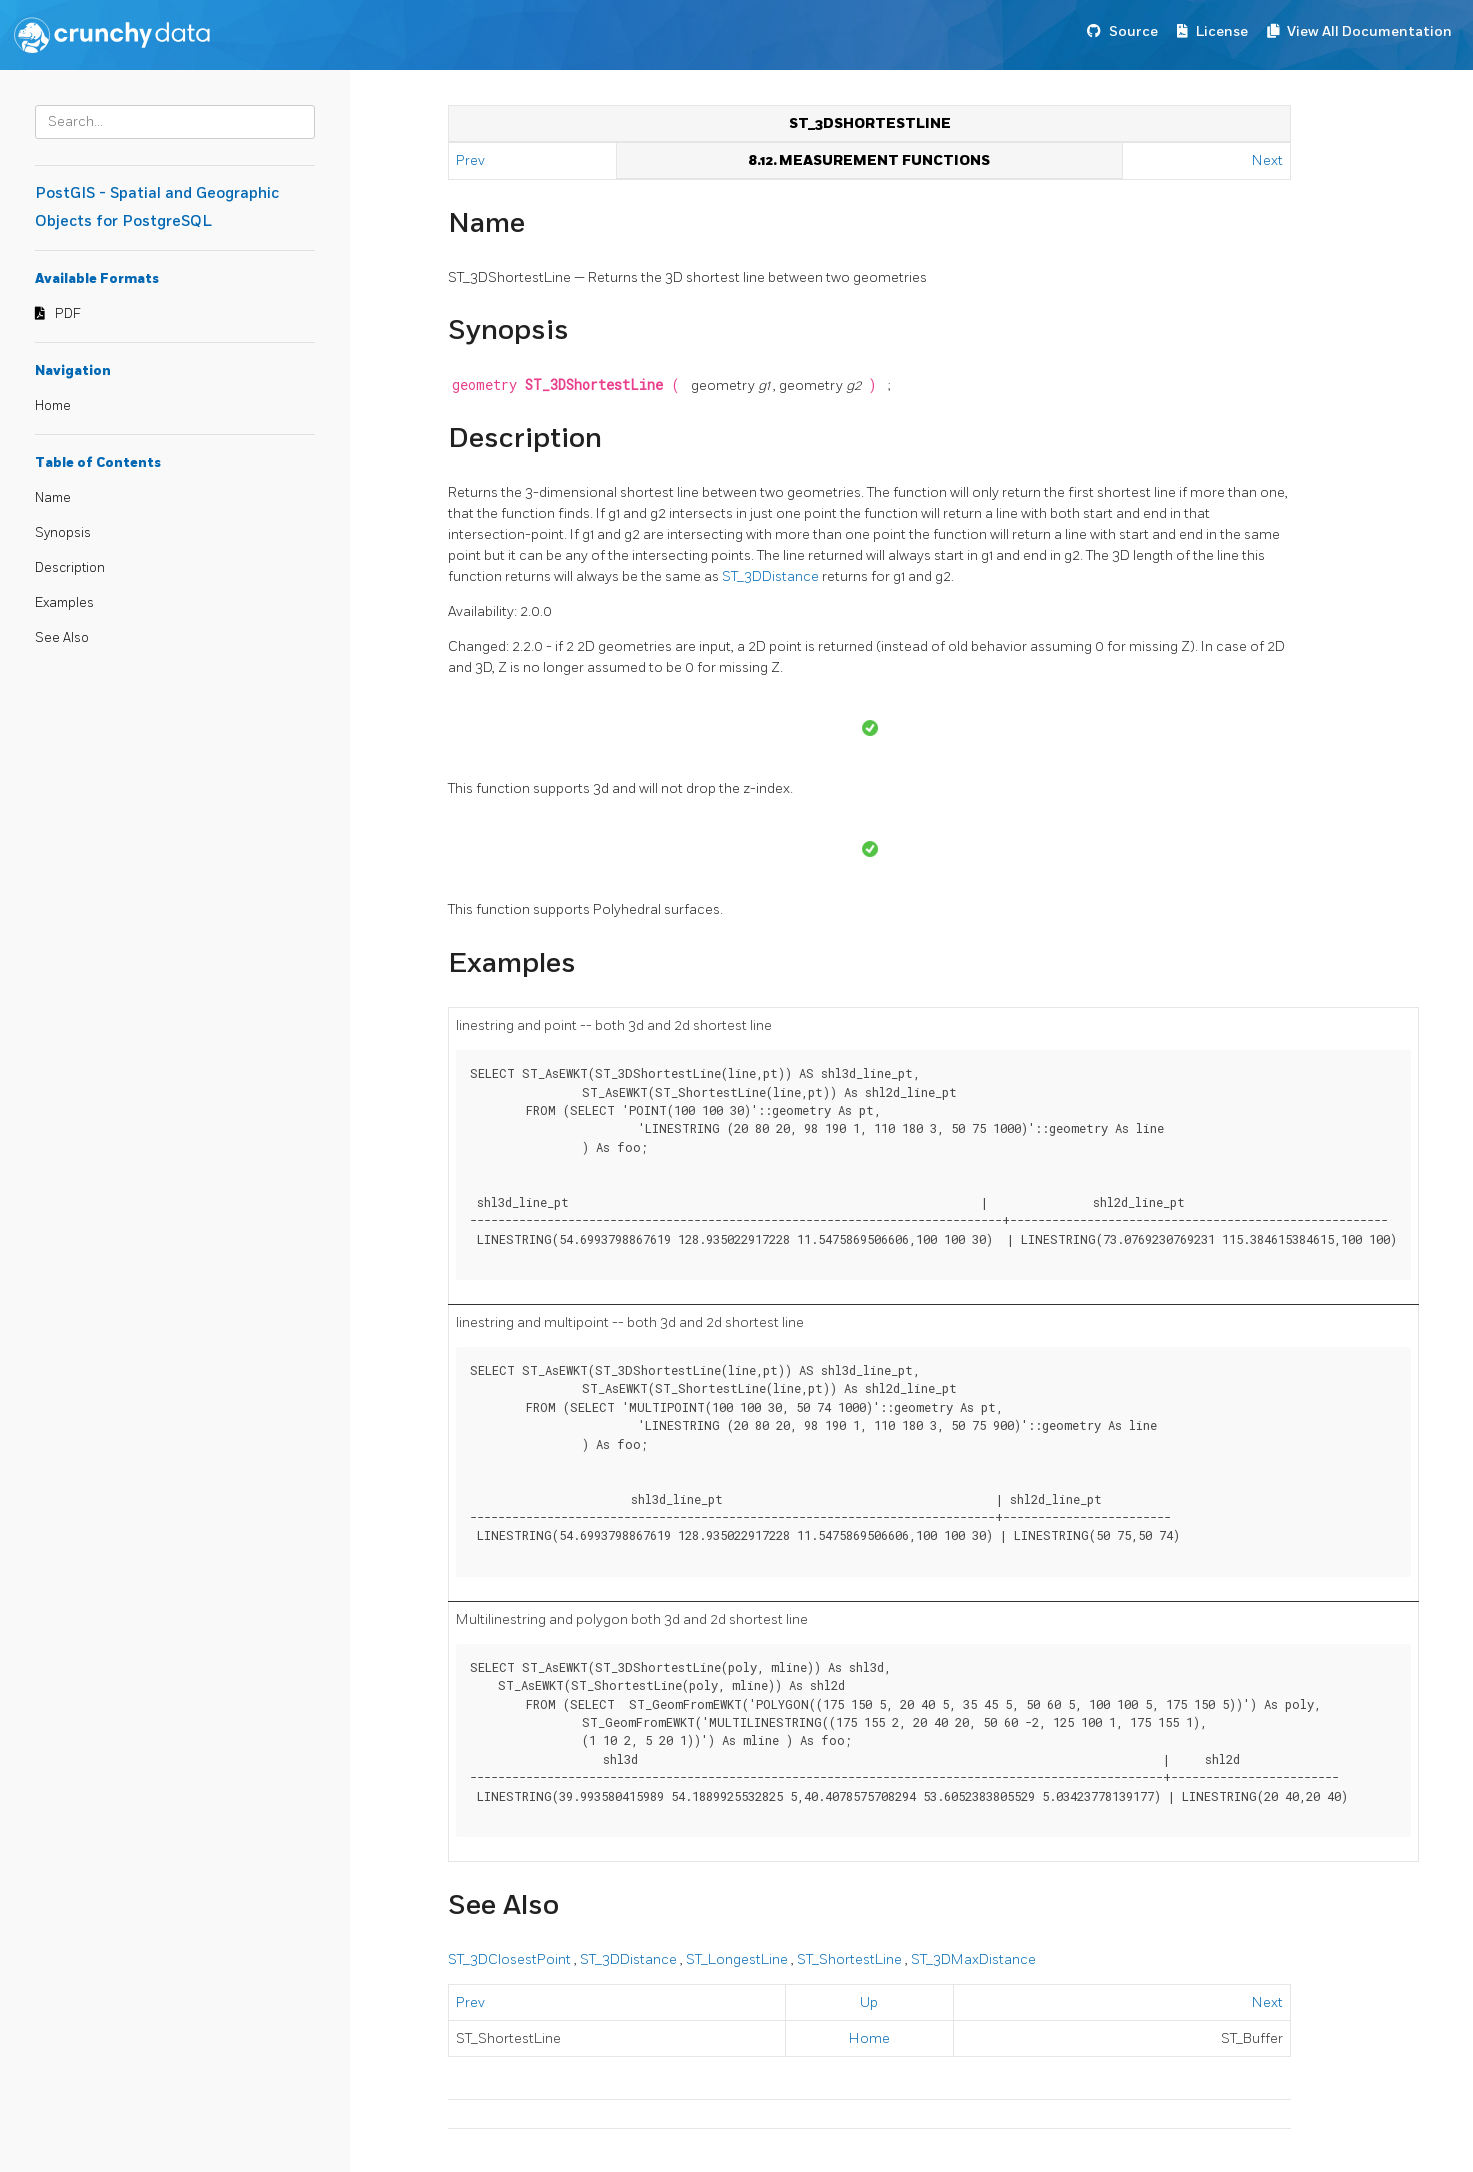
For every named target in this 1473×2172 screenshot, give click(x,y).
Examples (64, 603)
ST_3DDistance (772, 576)
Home (53, 406)
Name (53, 498)
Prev (472, 160)
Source (1133, 31)
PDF (68, 314)
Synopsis (63, 533)
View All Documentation (1369, 31)
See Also (62, 638)
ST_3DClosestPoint (511, 1959)
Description (70, 568)
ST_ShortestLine (851, 1959)
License (1222, 31)
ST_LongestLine (738, 1959)
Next (1267, 160)
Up (869, 2002)
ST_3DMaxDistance (973, 1959)
